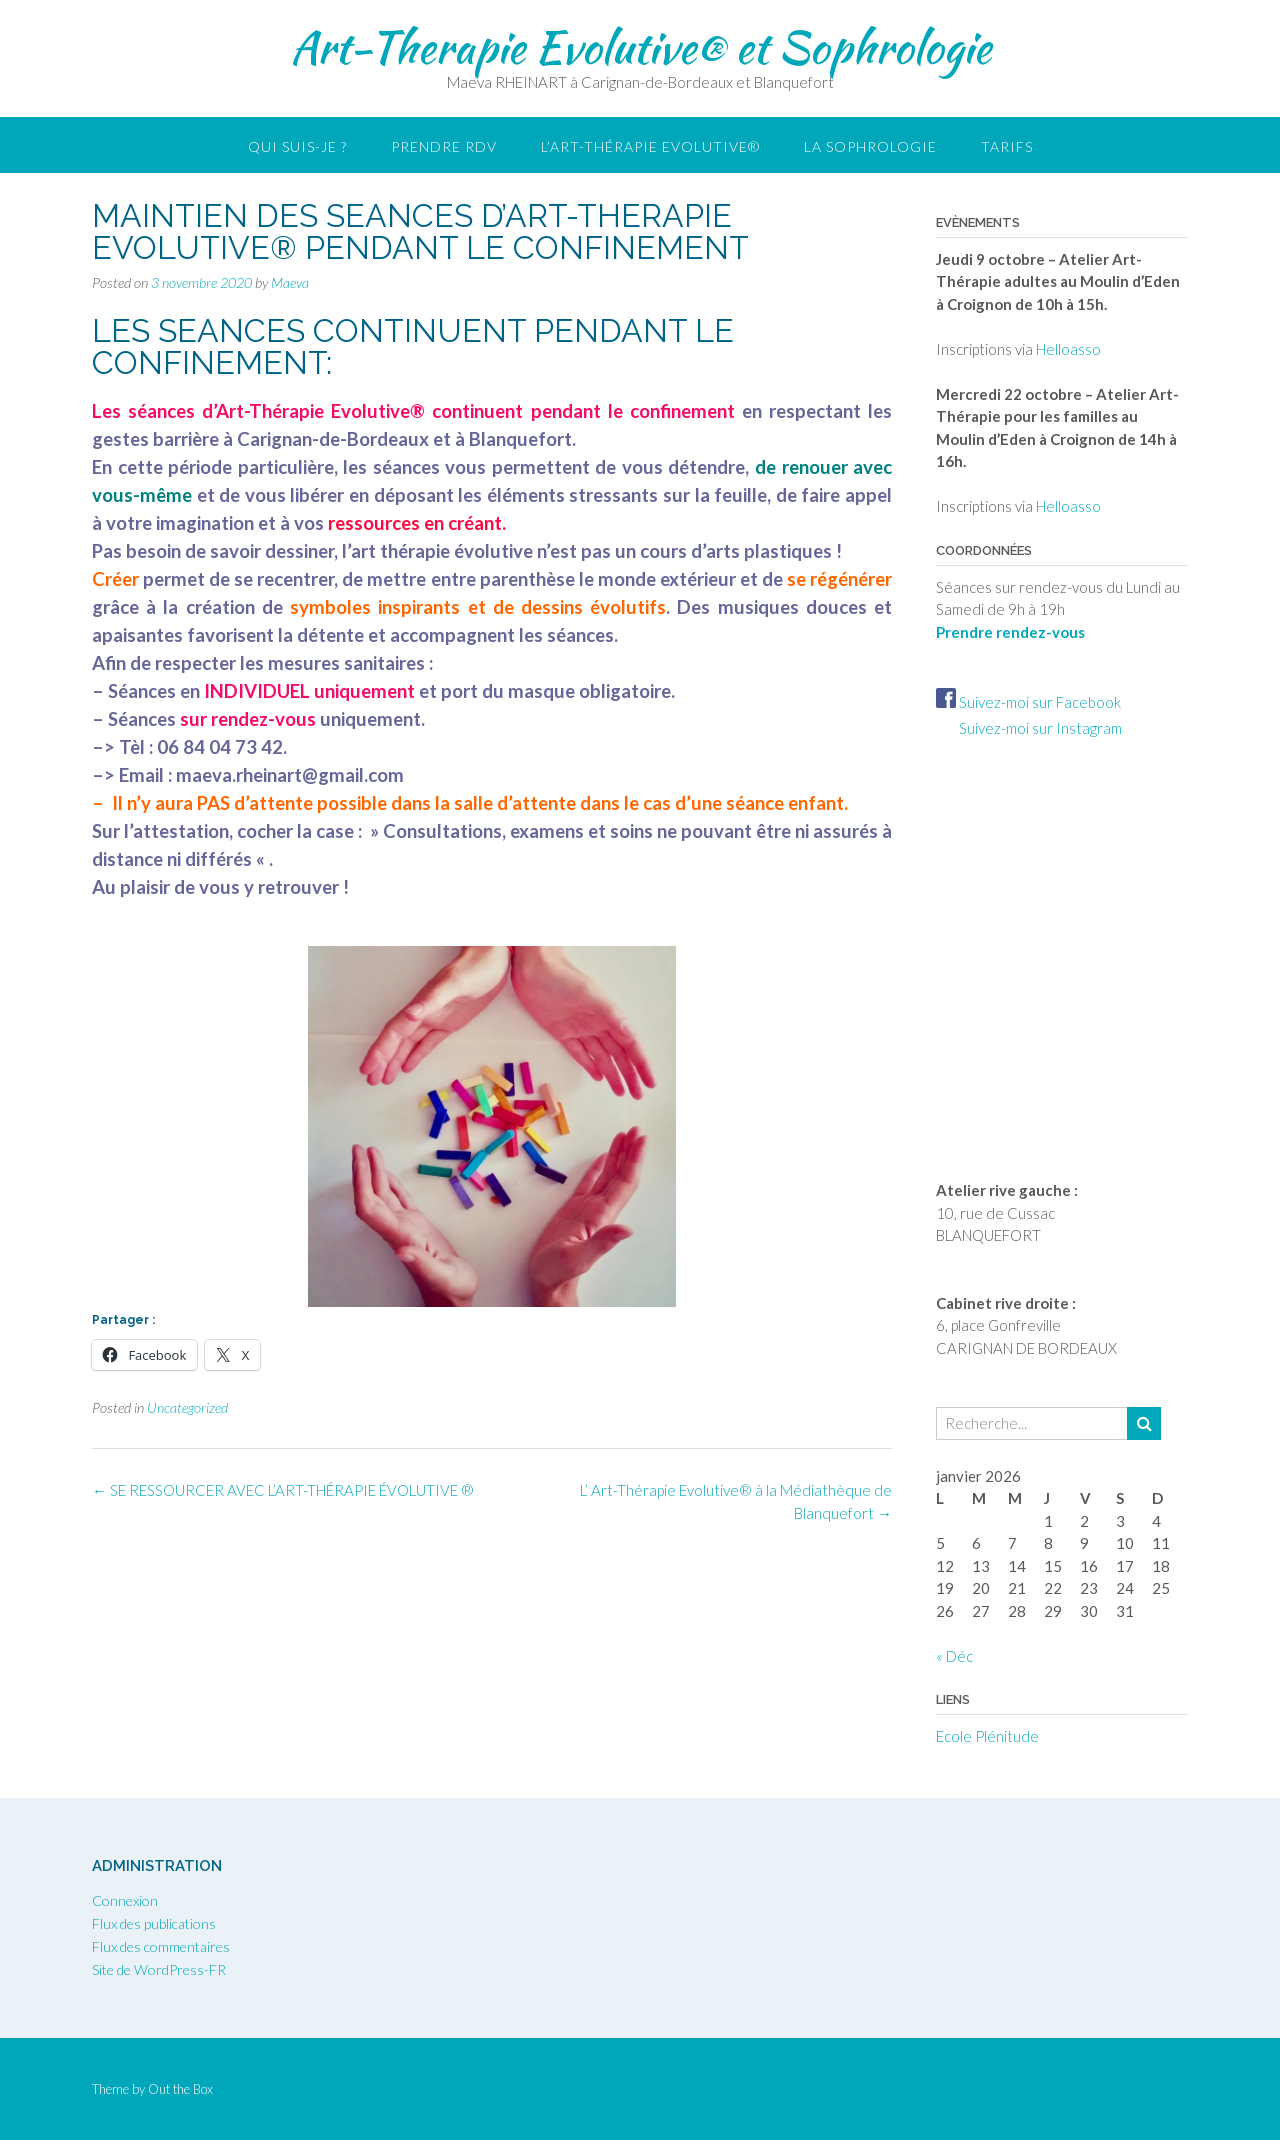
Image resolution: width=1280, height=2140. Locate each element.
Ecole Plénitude (987, 1736)
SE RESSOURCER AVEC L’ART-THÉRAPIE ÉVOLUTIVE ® (283, 1490)
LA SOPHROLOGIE (870, 146)
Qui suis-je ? (297, 146)
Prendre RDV (444, 146)
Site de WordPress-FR (159, 1969)
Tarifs (1007, 146)
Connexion (125, 1900)
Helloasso (1068, 349)
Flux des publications (154, 1923)
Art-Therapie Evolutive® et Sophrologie (640, 47)
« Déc (954, 1656)
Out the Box (180, 2089)
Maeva (290, 282)
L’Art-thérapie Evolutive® (650, 146)
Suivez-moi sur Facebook (1028, 702)
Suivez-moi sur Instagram (1029, 728)
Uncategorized (187, 1407)
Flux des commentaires (161, 1946)
